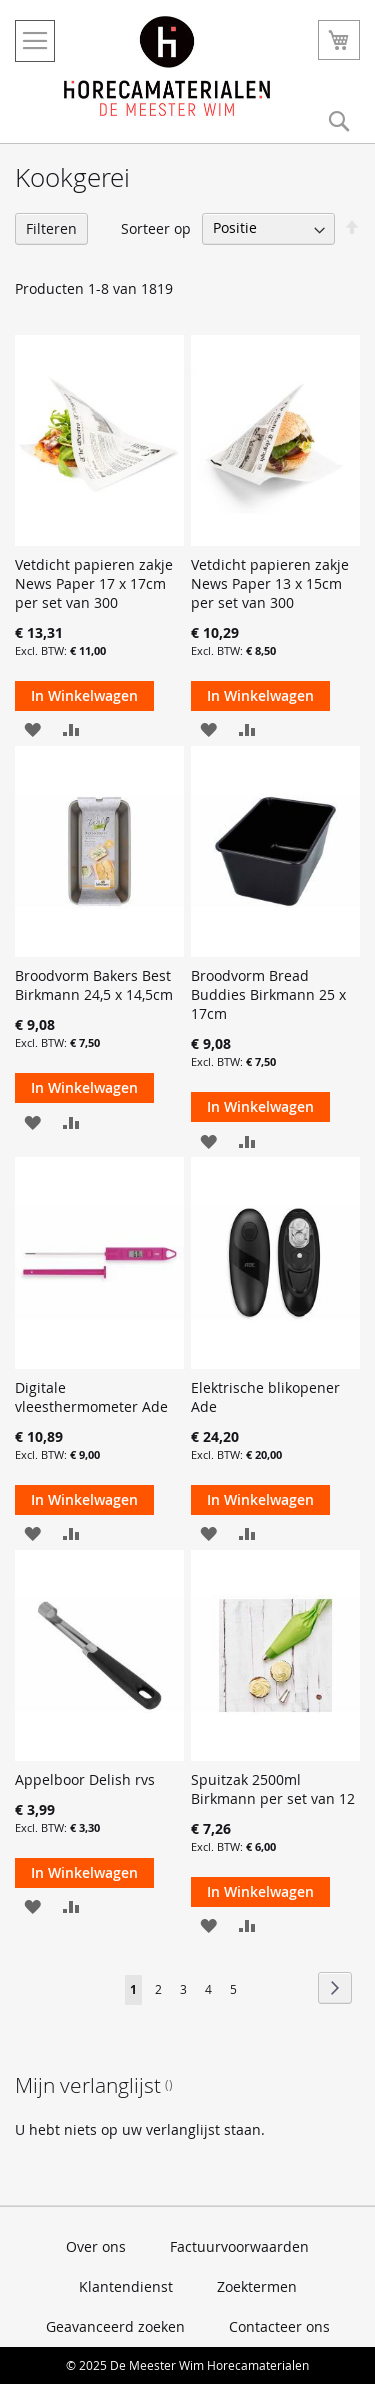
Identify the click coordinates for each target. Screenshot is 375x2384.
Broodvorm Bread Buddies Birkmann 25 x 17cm (268, 994)
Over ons (96, 2246)
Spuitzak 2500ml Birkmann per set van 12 (273, 1789)
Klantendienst (126, 2286)
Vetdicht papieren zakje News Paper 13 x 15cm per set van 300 (270, 583)
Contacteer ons (279, 2326)
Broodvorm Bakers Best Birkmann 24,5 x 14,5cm (94, 985)
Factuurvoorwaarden (239, 2246)
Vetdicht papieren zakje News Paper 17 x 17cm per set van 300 (94, 583)
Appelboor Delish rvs (85, 1779)
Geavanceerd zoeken (115, 2326)
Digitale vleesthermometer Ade (91, 1397)
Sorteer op (156, 227)
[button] (32, 728)
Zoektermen (257, 2286)
